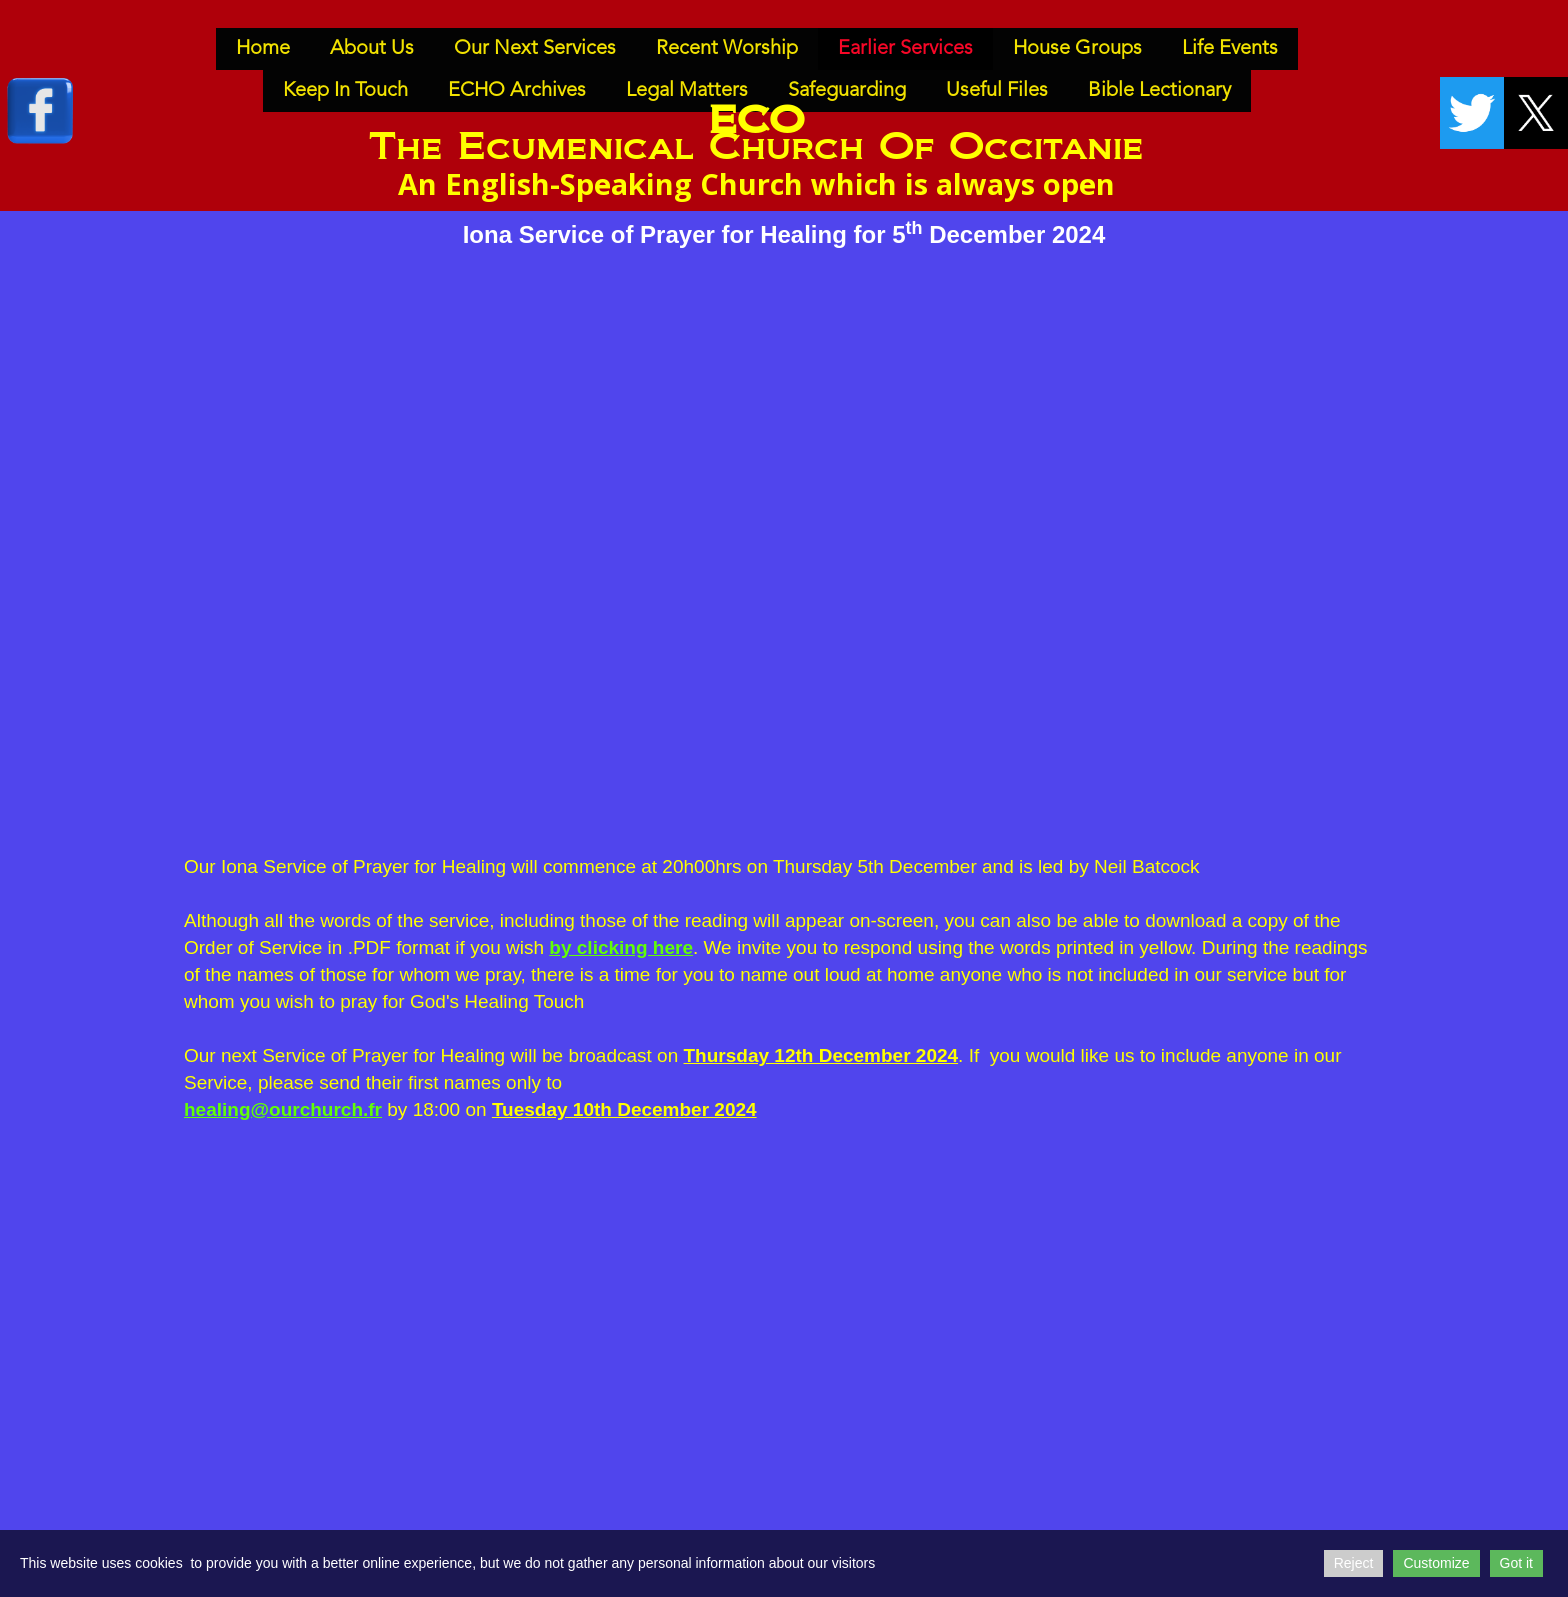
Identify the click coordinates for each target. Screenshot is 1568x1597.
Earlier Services (905, 49)
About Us (372, 49)
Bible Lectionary (1159, 91)
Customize (1436, 1563)
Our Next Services (535, 49)
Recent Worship (727, 49)
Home (263, 49)
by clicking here (621, 947)
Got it (1516, 1563)
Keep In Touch (345, 91)
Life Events (1230, 49)
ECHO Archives (517, 91)
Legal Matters (687, 91)
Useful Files (997, 91)
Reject (1354, 1563)
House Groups (1077, 49)
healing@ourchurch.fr (283, 1109)
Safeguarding (847, 91)
